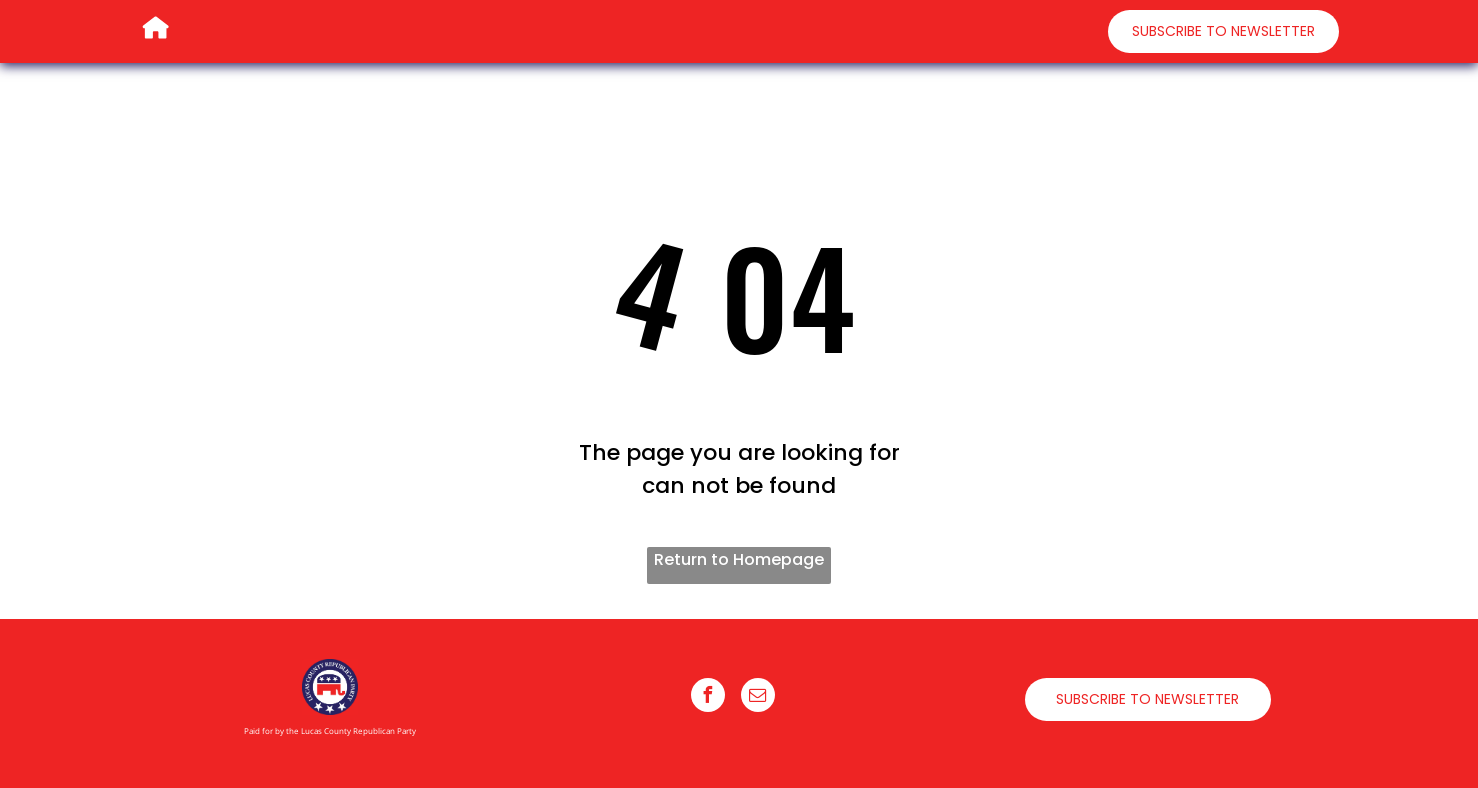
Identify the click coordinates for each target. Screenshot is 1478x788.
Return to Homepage (739, 559)
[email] (758, 697)
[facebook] (708, 697)
